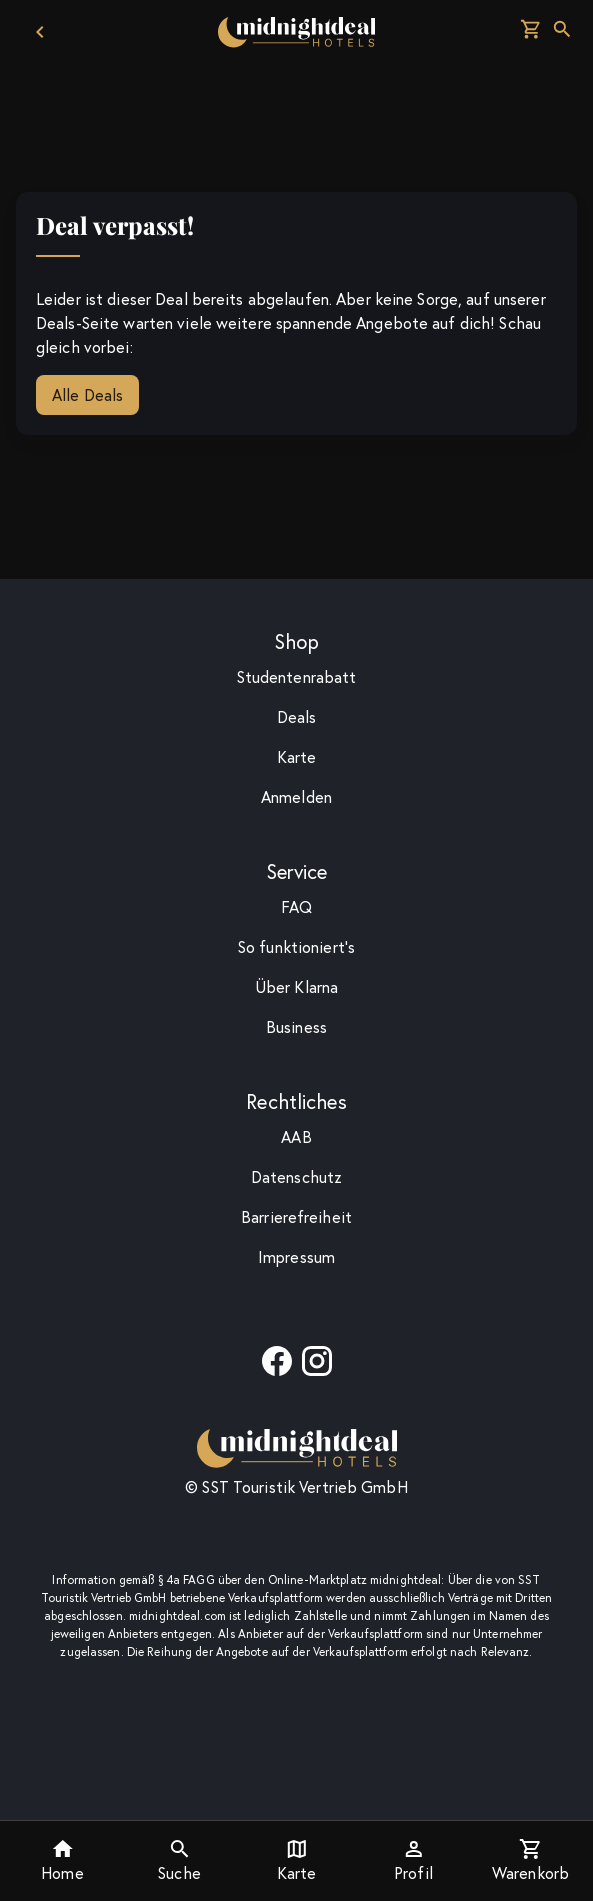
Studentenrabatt (297, 677)
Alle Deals (87, 395)
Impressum (296, 1257)
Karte (297, 1860)
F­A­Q (296, 907)
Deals (297, 717)
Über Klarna (296, 987)
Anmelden (296, 797)
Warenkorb (530, 1860)
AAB (296, 1137)
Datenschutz (296, 1177)
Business (296, 1027)
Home (62, 1860)
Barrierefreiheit (296, 1217)
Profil (413, 1860)
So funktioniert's (296, 947)
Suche (179, 1860)
